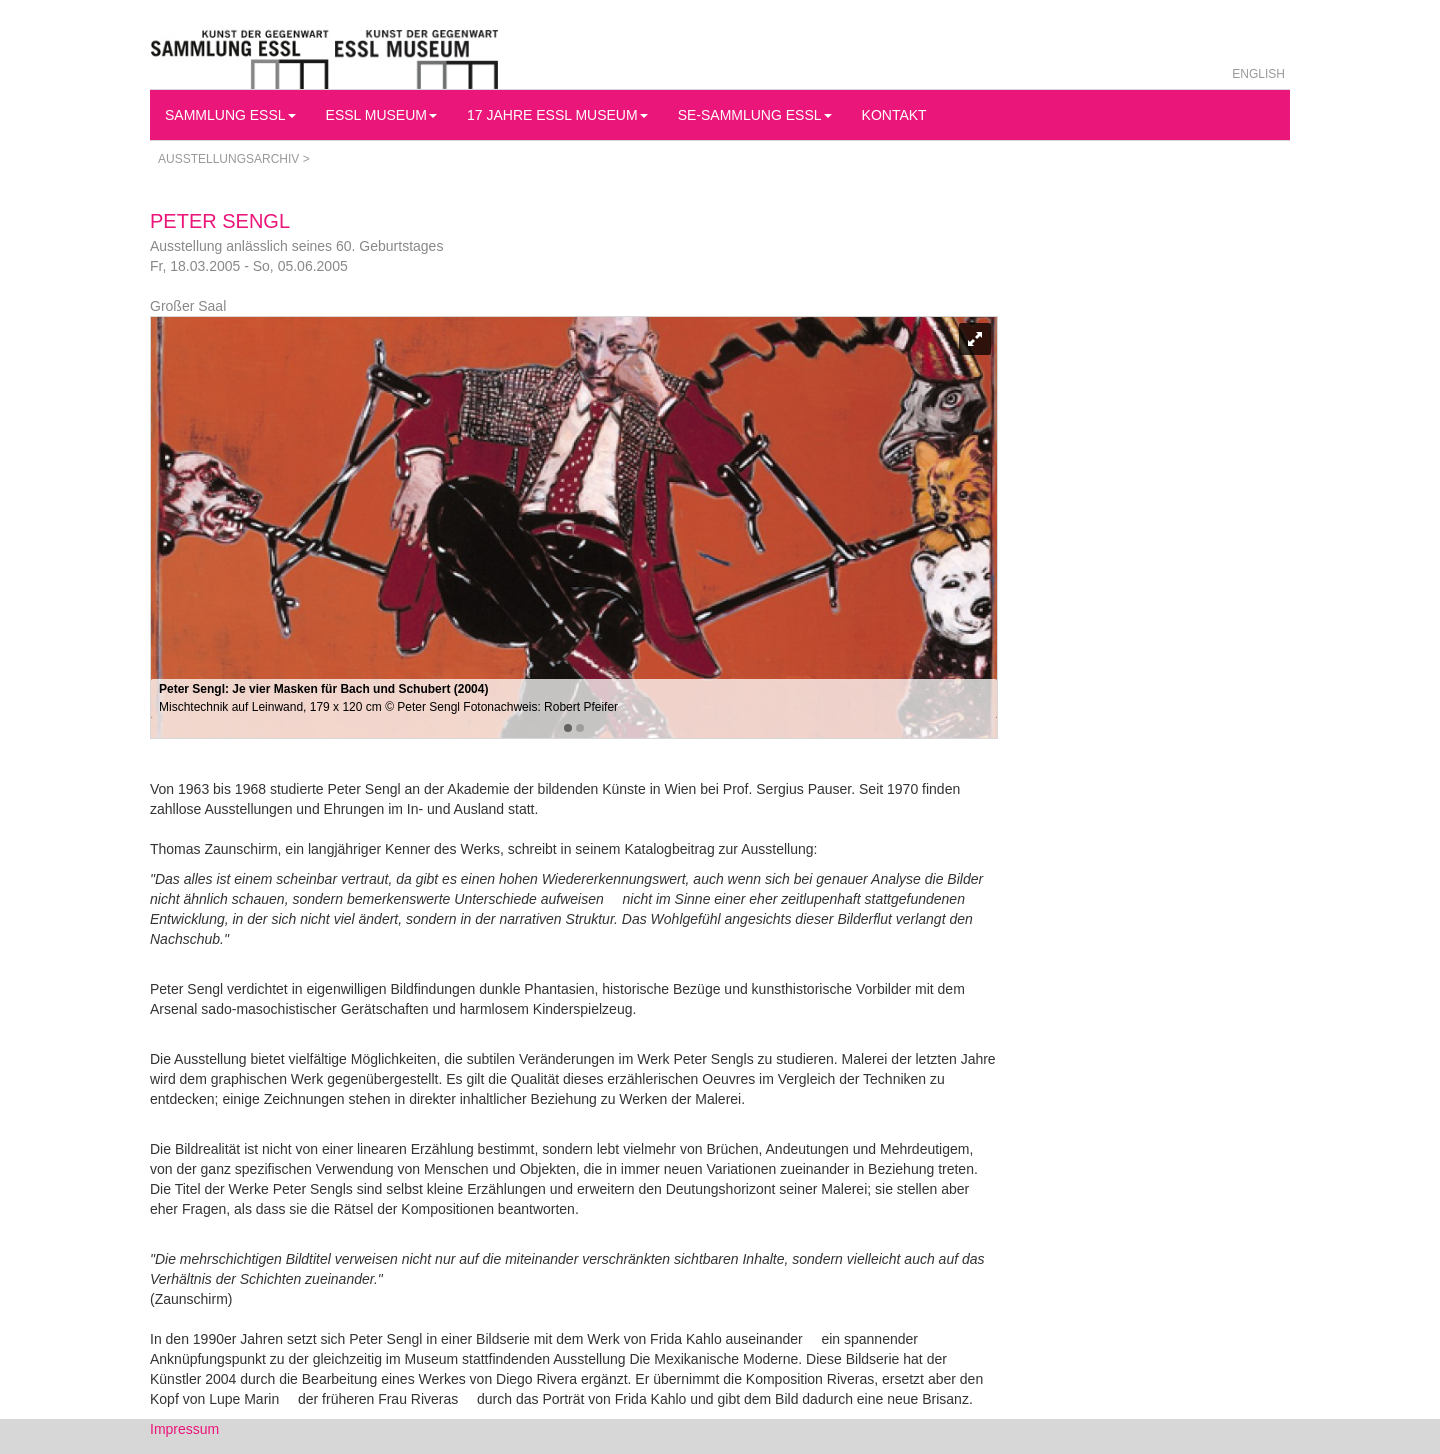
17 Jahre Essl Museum (557, 115)
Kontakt (894, 115)
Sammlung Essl (230, 115)
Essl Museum (381, 115)
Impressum (184, 1429)
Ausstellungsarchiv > (234, 159)
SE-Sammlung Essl (755, 115)
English (1258, 74)
